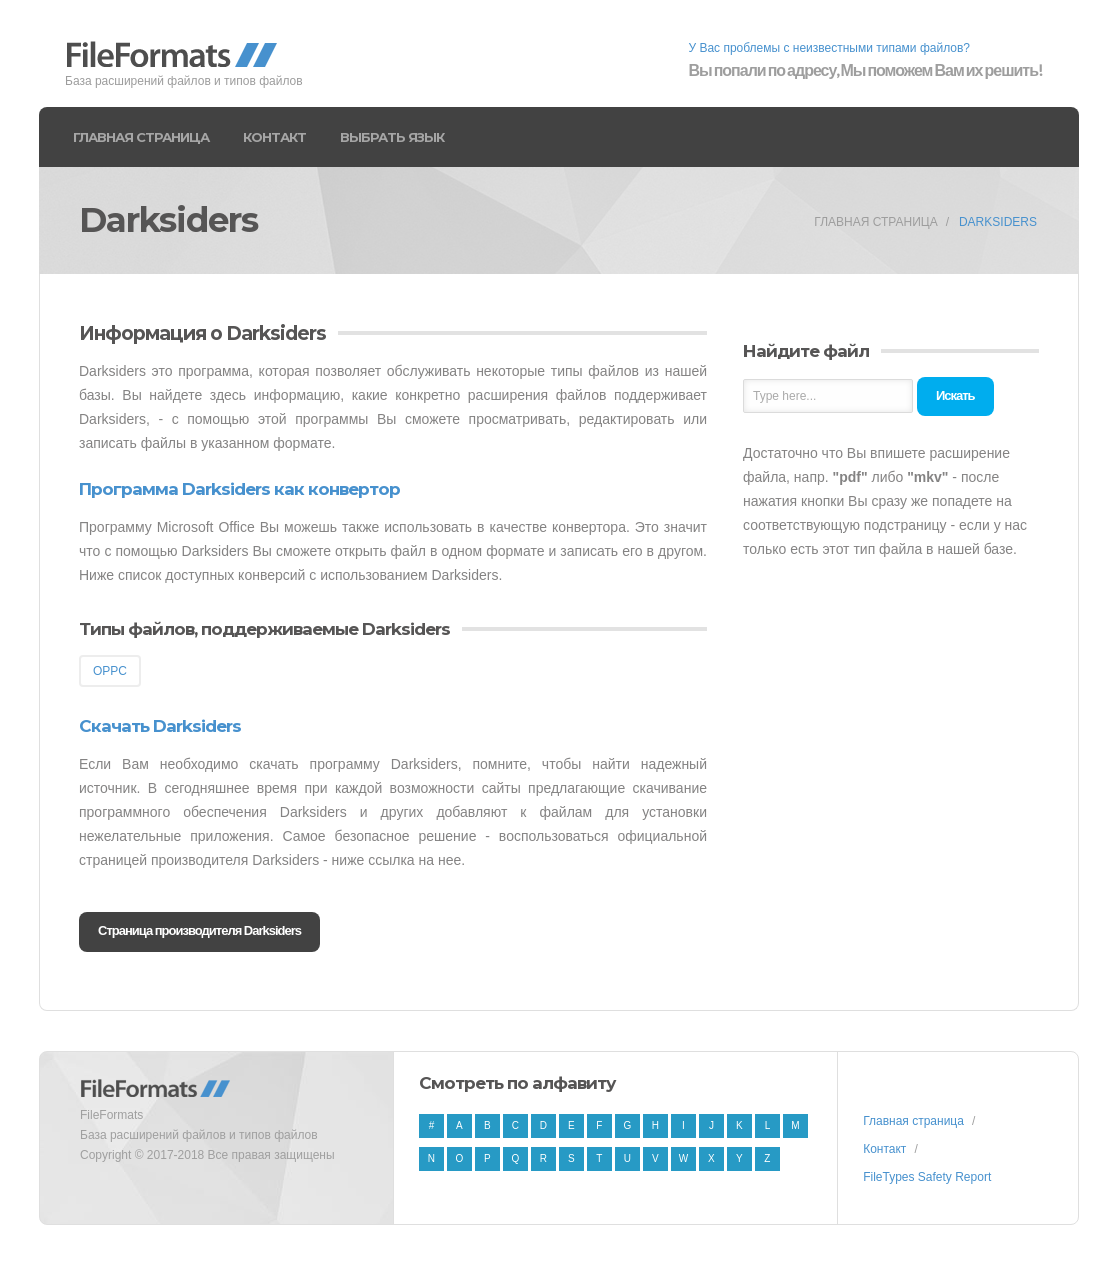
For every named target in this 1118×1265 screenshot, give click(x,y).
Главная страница (141, 137)
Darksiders (998, 222)
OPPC (110, 671)
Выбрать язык (392, 137)
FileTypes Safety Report (927, 1177)
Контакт (274, 137)
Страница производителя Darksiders (199, 930)
